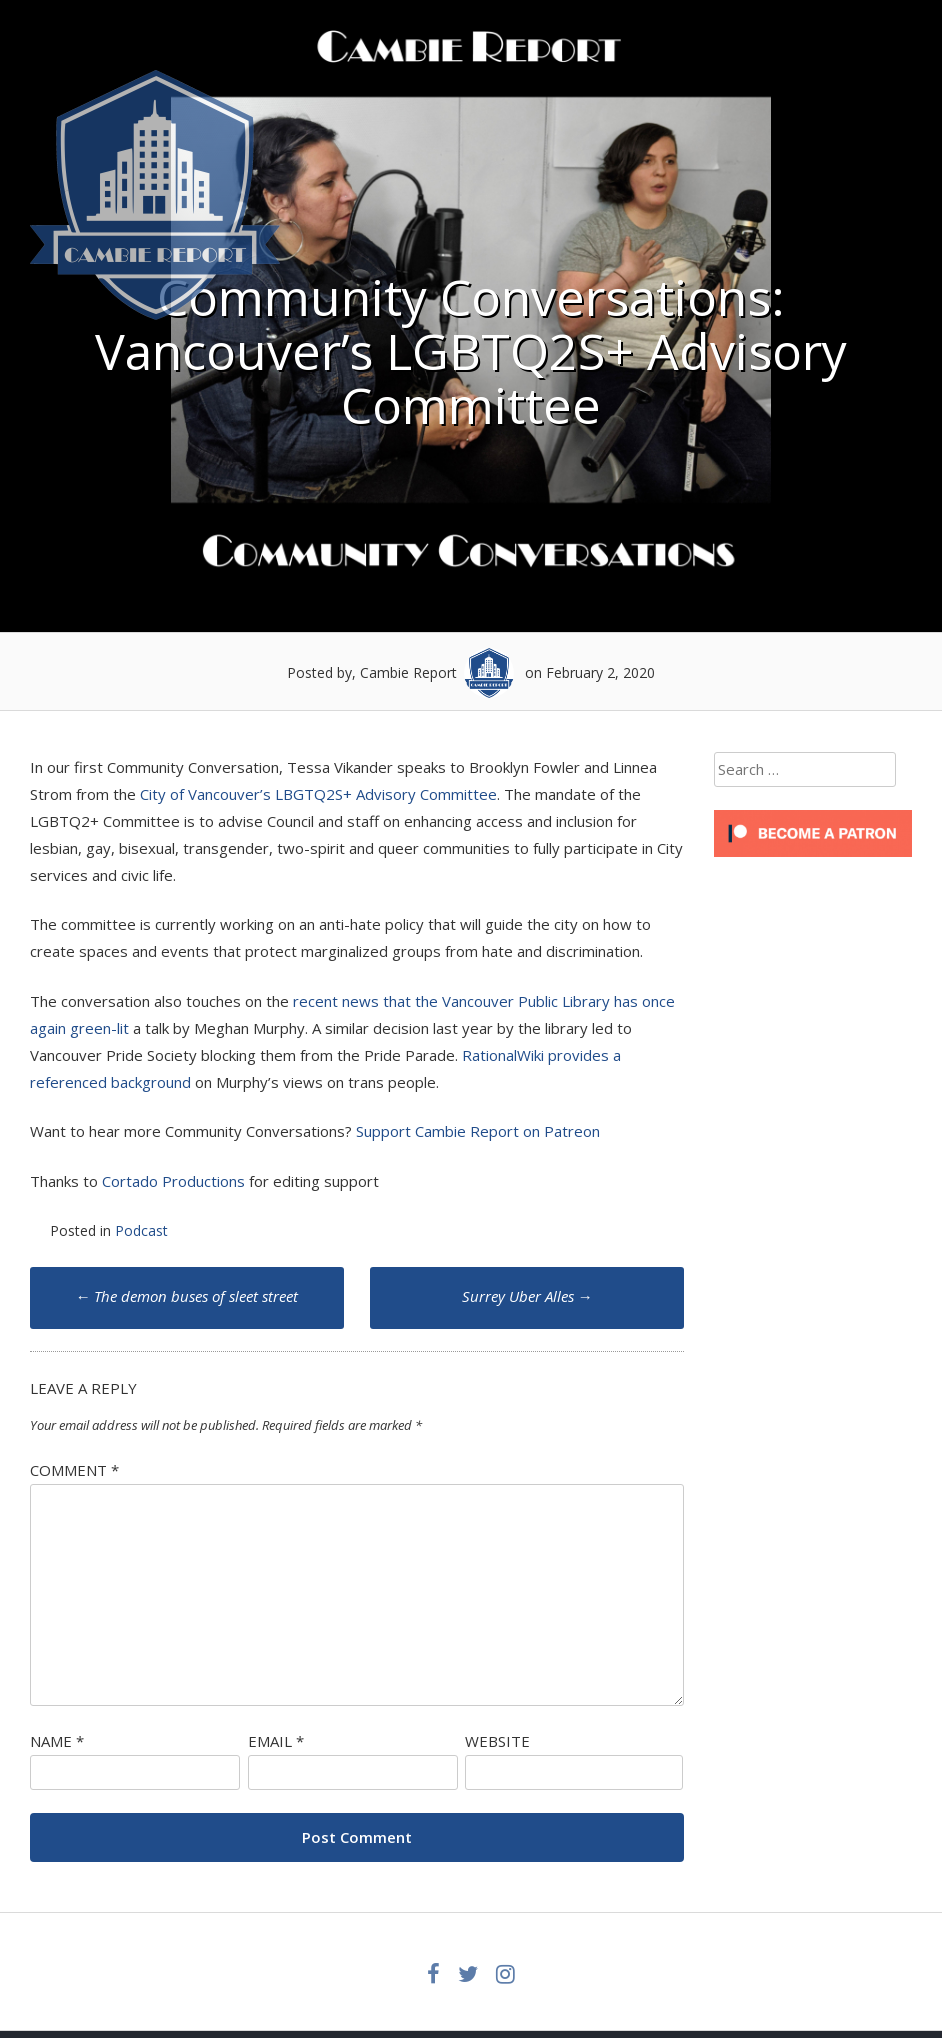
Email (276, 1741)
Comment (74, 1470)
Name (57, 1741)
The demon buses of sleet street (186, 1296)
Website (497, 1741)
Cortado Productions (173, 1181)
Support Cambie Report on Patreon (478, 1131)
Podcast (141, 1230)
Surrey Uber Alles (527, 1296)
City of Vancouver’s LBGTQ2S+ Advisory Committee (318, 794)
